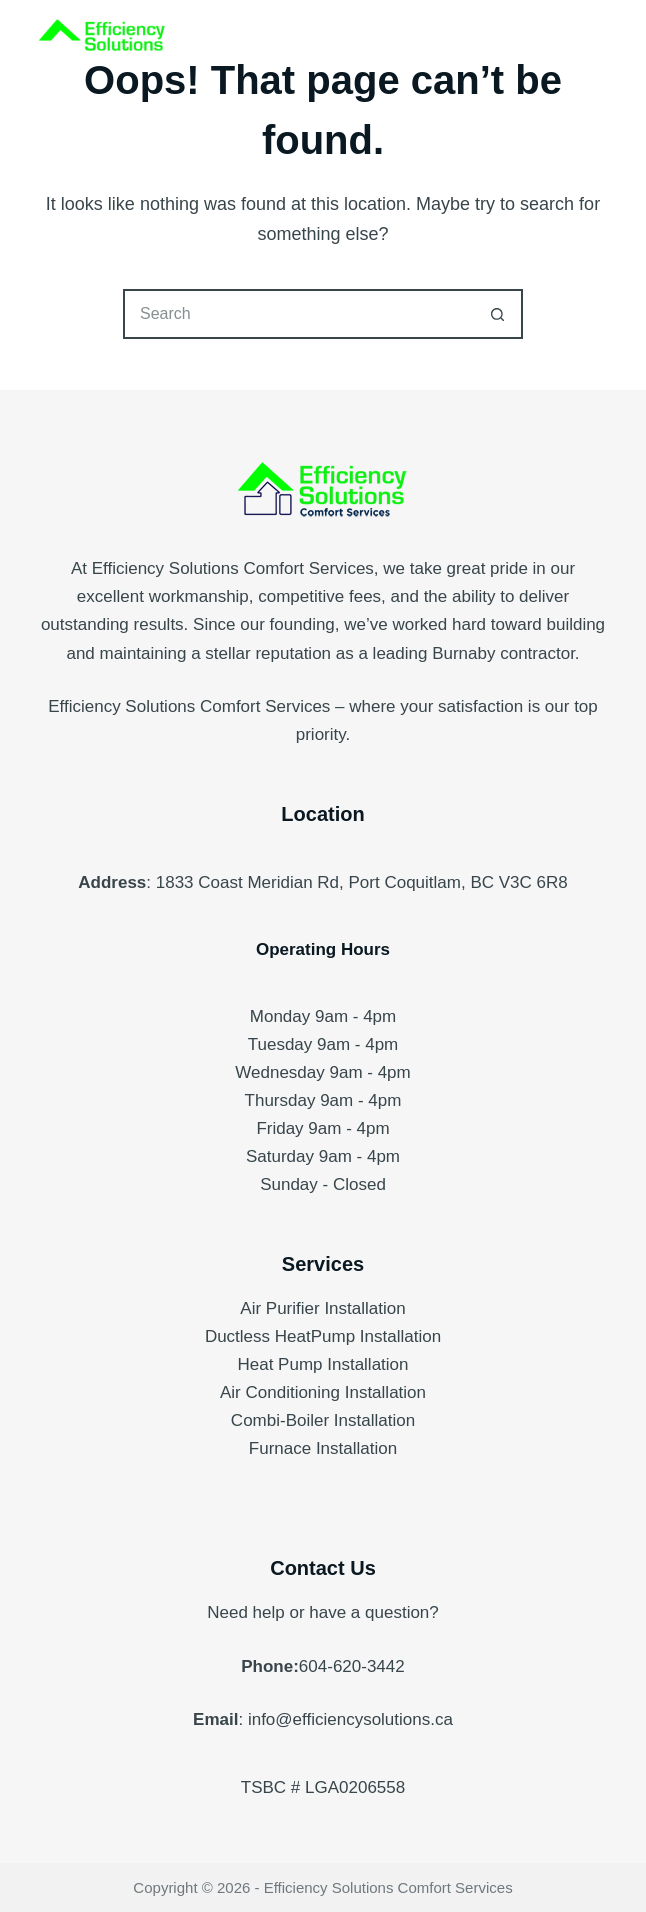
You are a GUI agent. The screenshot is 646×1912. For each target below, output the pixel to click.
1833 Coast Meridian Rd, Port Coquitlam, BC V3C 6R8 (362, 882)
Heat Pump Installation (322, 1364)
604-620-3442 (352, 1666)
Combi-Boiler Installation (323, 1420)
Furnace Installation (323, 1448)
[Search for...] (298, 314)
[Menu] (598, 40)
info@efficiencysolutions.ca (350, 1719)
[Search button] (498, 314)
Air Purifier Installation (322, 1308)
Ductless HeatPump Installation (323, 1336)
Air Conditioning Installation (323, 1392)
